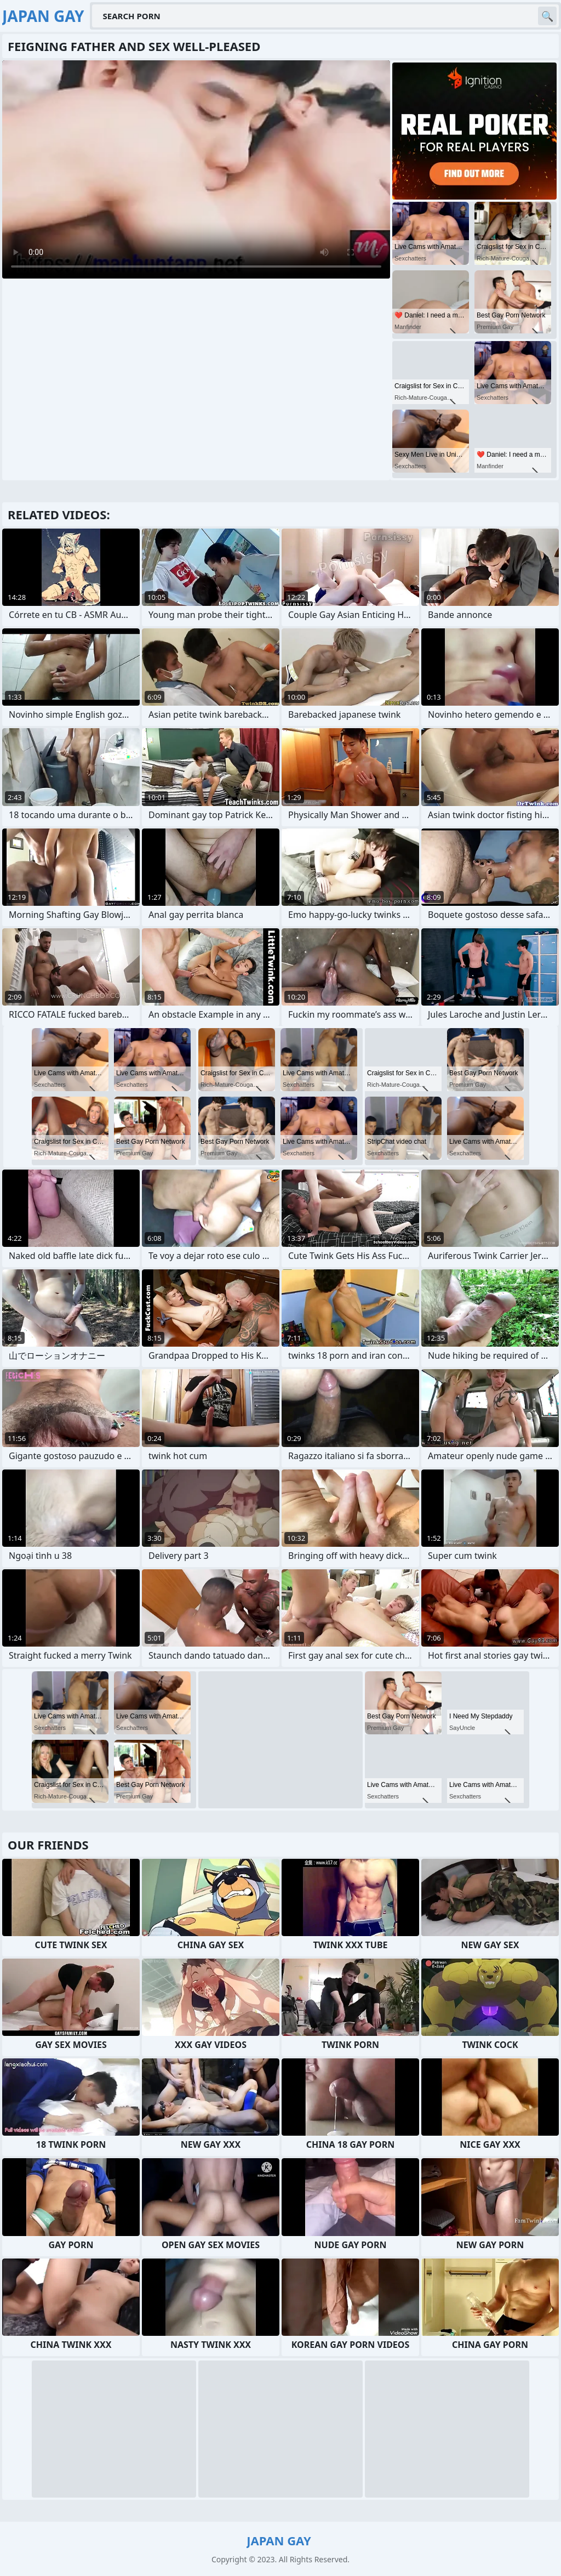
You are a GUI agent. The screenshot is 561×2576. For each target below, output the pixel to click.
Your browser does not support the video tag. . (196, 169)
